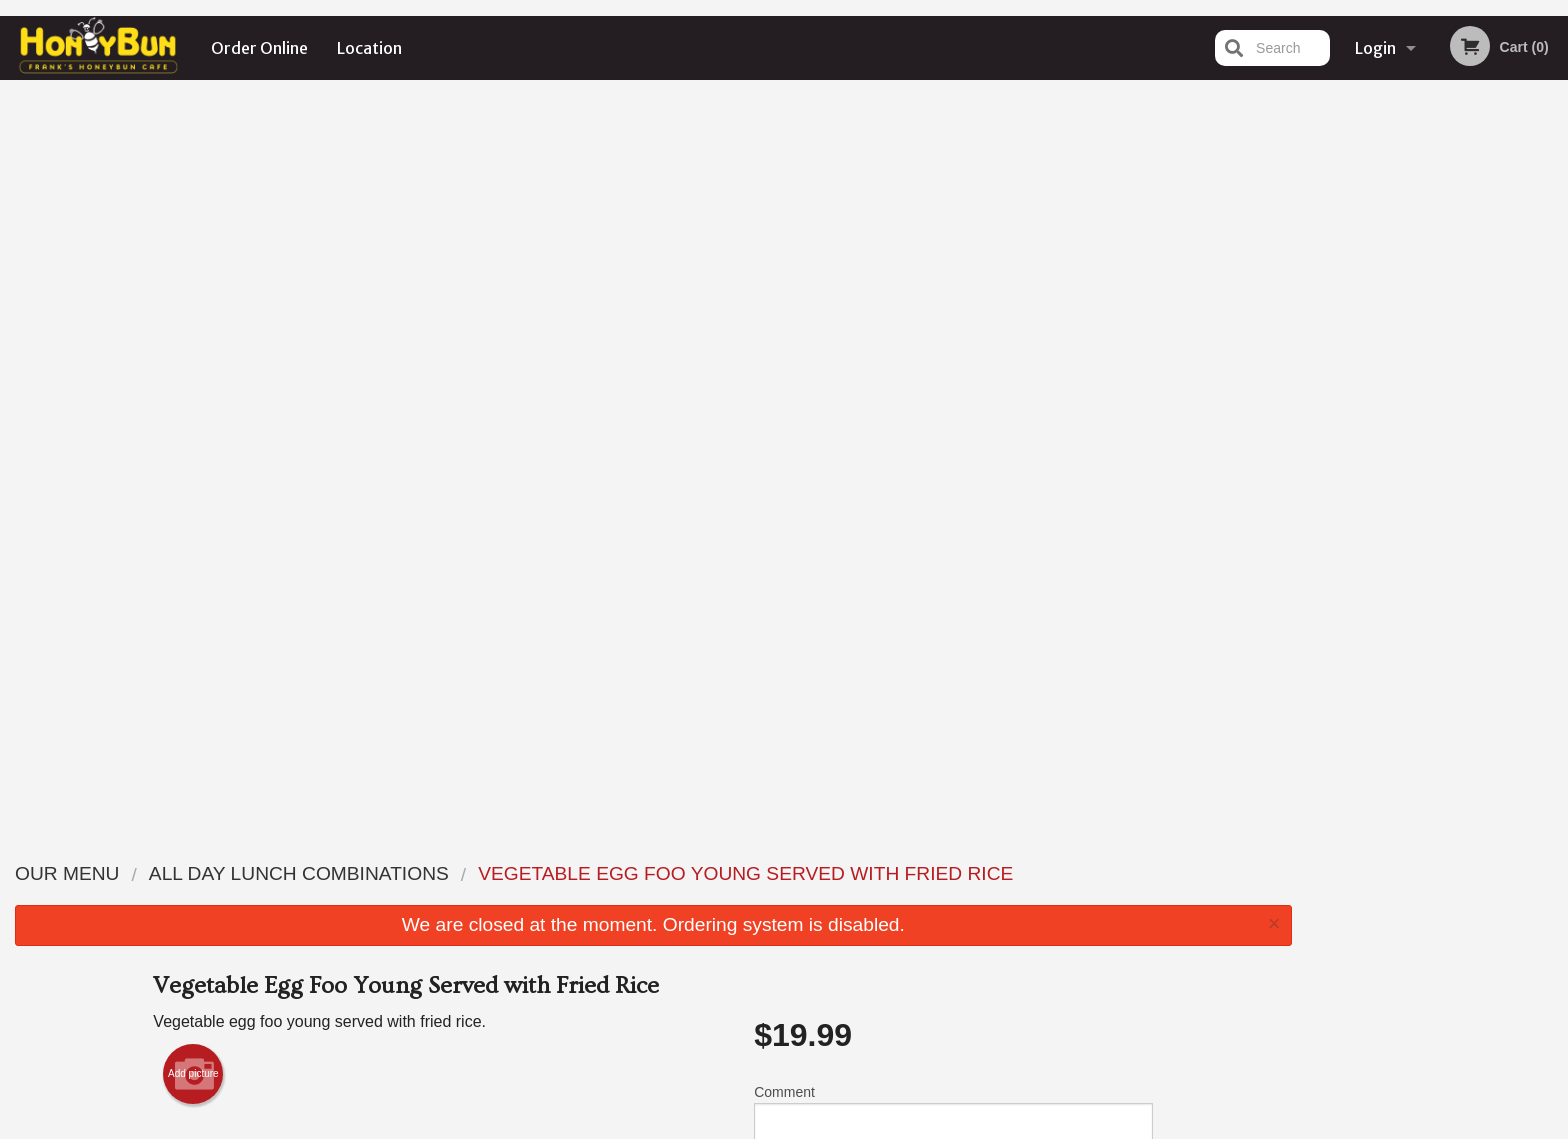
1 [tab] (1363, 413)
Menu (732, 872)
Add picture (193, 340)
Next (1553, 284)
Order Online (259, 48)
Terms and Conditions (944, 897)
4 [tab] (1453, 413)
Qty (815, 465)
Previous (1323, 284)
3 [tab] (1423, 413)
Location (369, 48)
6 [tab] (1513, 413)
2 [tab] (1393, 413)
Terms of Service (817, 1126)
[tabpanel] (1438, 284)
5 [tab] (1483, 413)
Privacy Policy (922, 921)
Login (1375, 48)
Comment (953, 384)
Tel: (1100, 921)
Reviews (906, 872)
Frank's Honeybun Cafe (400, 847)
